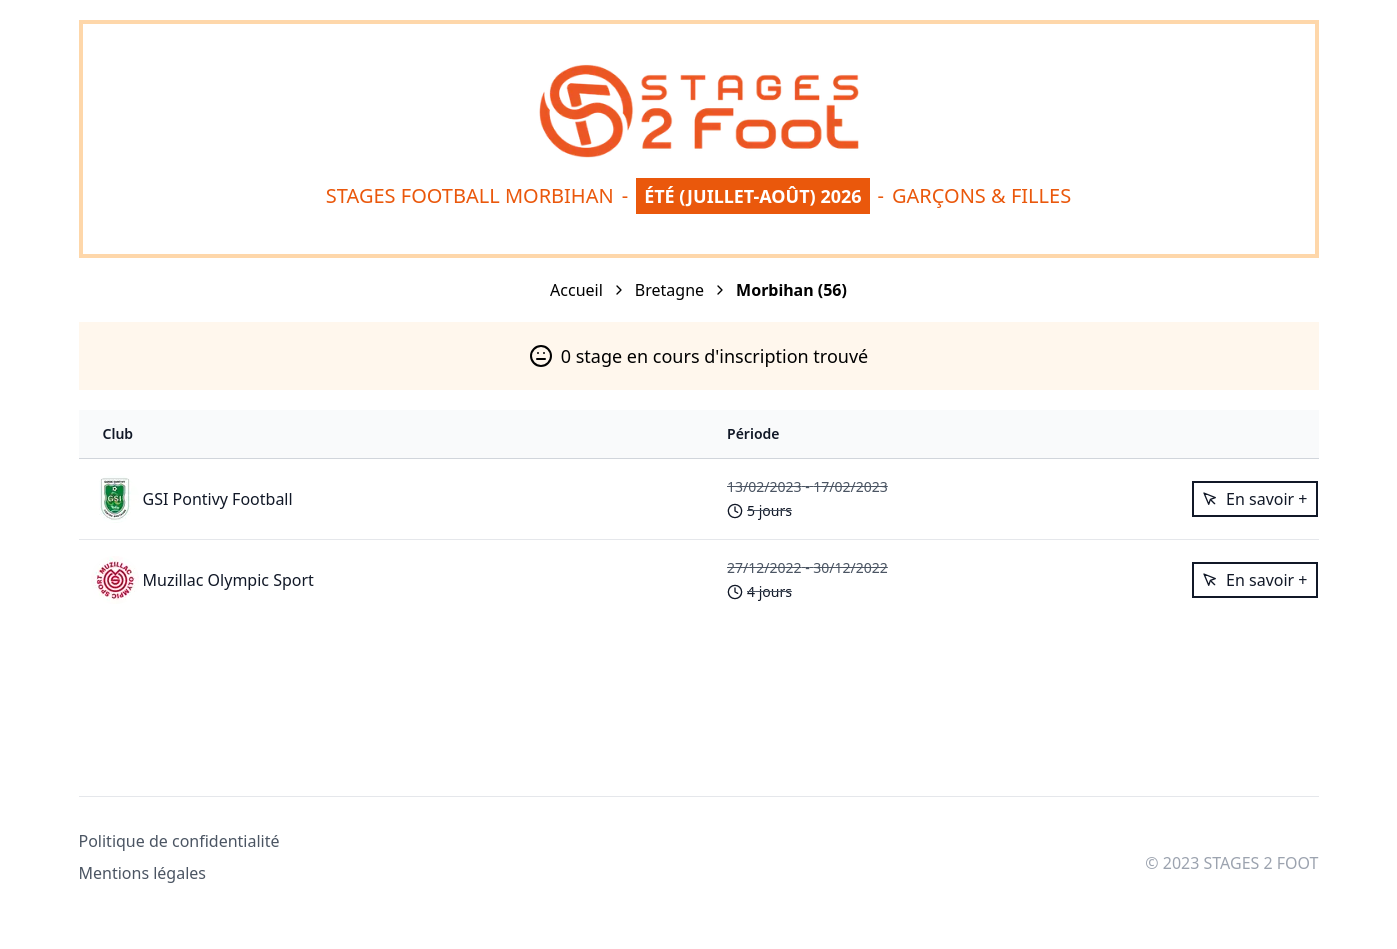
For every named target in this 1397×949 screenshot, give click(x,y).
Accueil (576, 290)
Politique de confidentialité (179, 841)
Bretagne (669, 290)
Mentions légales (143, 873)
